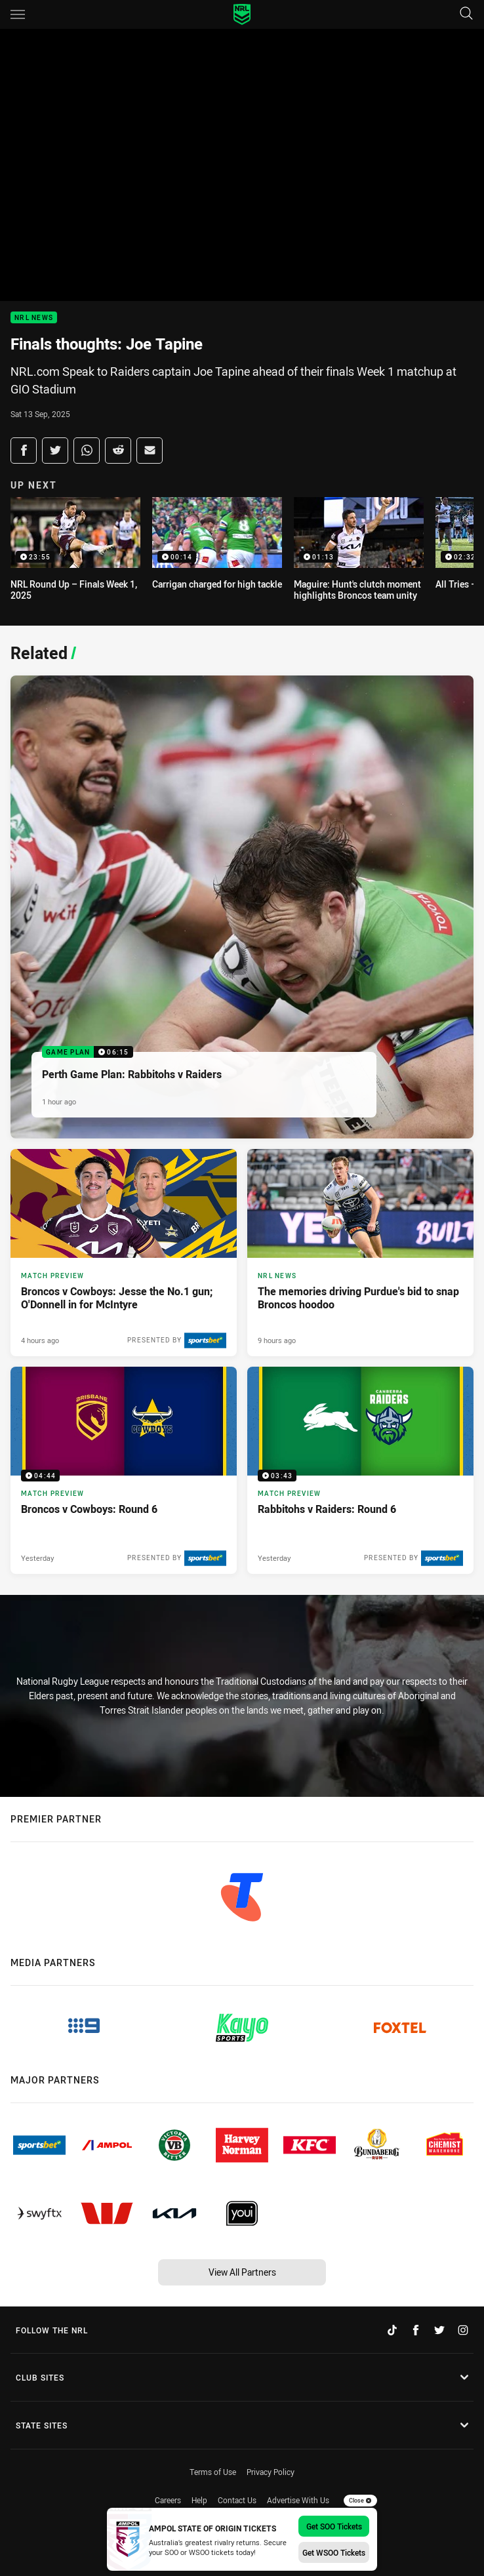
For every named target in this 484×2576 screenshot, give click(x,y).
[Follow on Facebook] (416, 2330)
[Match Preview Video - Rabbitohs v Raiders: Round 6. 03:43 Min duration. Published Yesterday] (360, 1470)
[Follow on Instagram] (463, 2330)
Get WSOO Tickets (333, 2552)
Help (199, 2500)
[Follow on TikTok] (392, 2330)
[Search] (466, 14)
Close (360, 2501)
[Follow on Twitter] (439, 2330)
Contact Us (237, 2500)
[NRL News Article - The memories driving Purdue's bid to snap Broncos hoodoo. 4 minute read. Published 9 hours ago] (360, 1252)
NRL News (33, 317)
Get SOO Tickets (334, 2526)
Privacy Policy (270, 2471)
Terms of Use (213, 2471)
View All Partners (242, 2272)
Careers (168, 2500)
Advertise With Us (298, 2500)
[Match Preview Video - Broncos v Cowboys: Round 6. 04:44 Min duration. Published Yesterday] (123, 1470)
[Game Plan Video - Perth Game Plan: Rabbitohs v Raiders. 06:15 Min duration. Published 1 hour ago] (242, 906)
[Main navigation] (17, 14)
